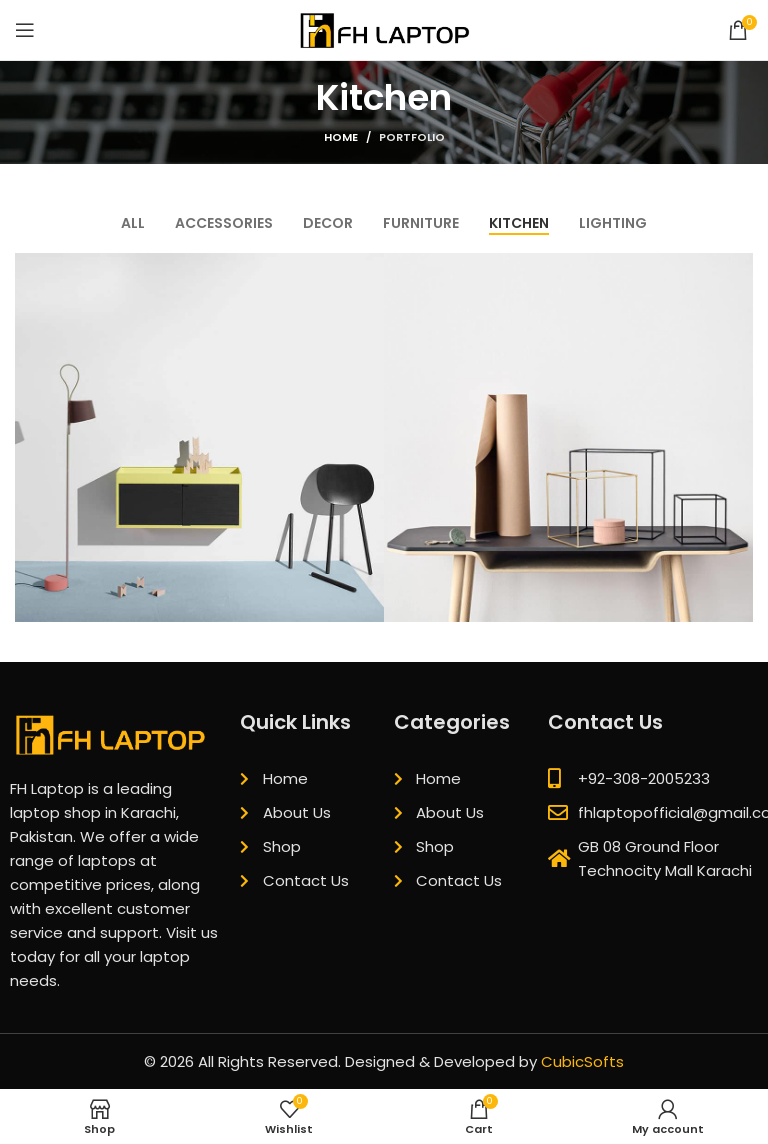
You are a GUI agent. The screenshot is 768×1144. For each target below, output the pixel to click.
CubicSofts (582, 1061)
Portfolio (412, 137)
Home (341, 137)
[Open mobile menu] (25, 30)
